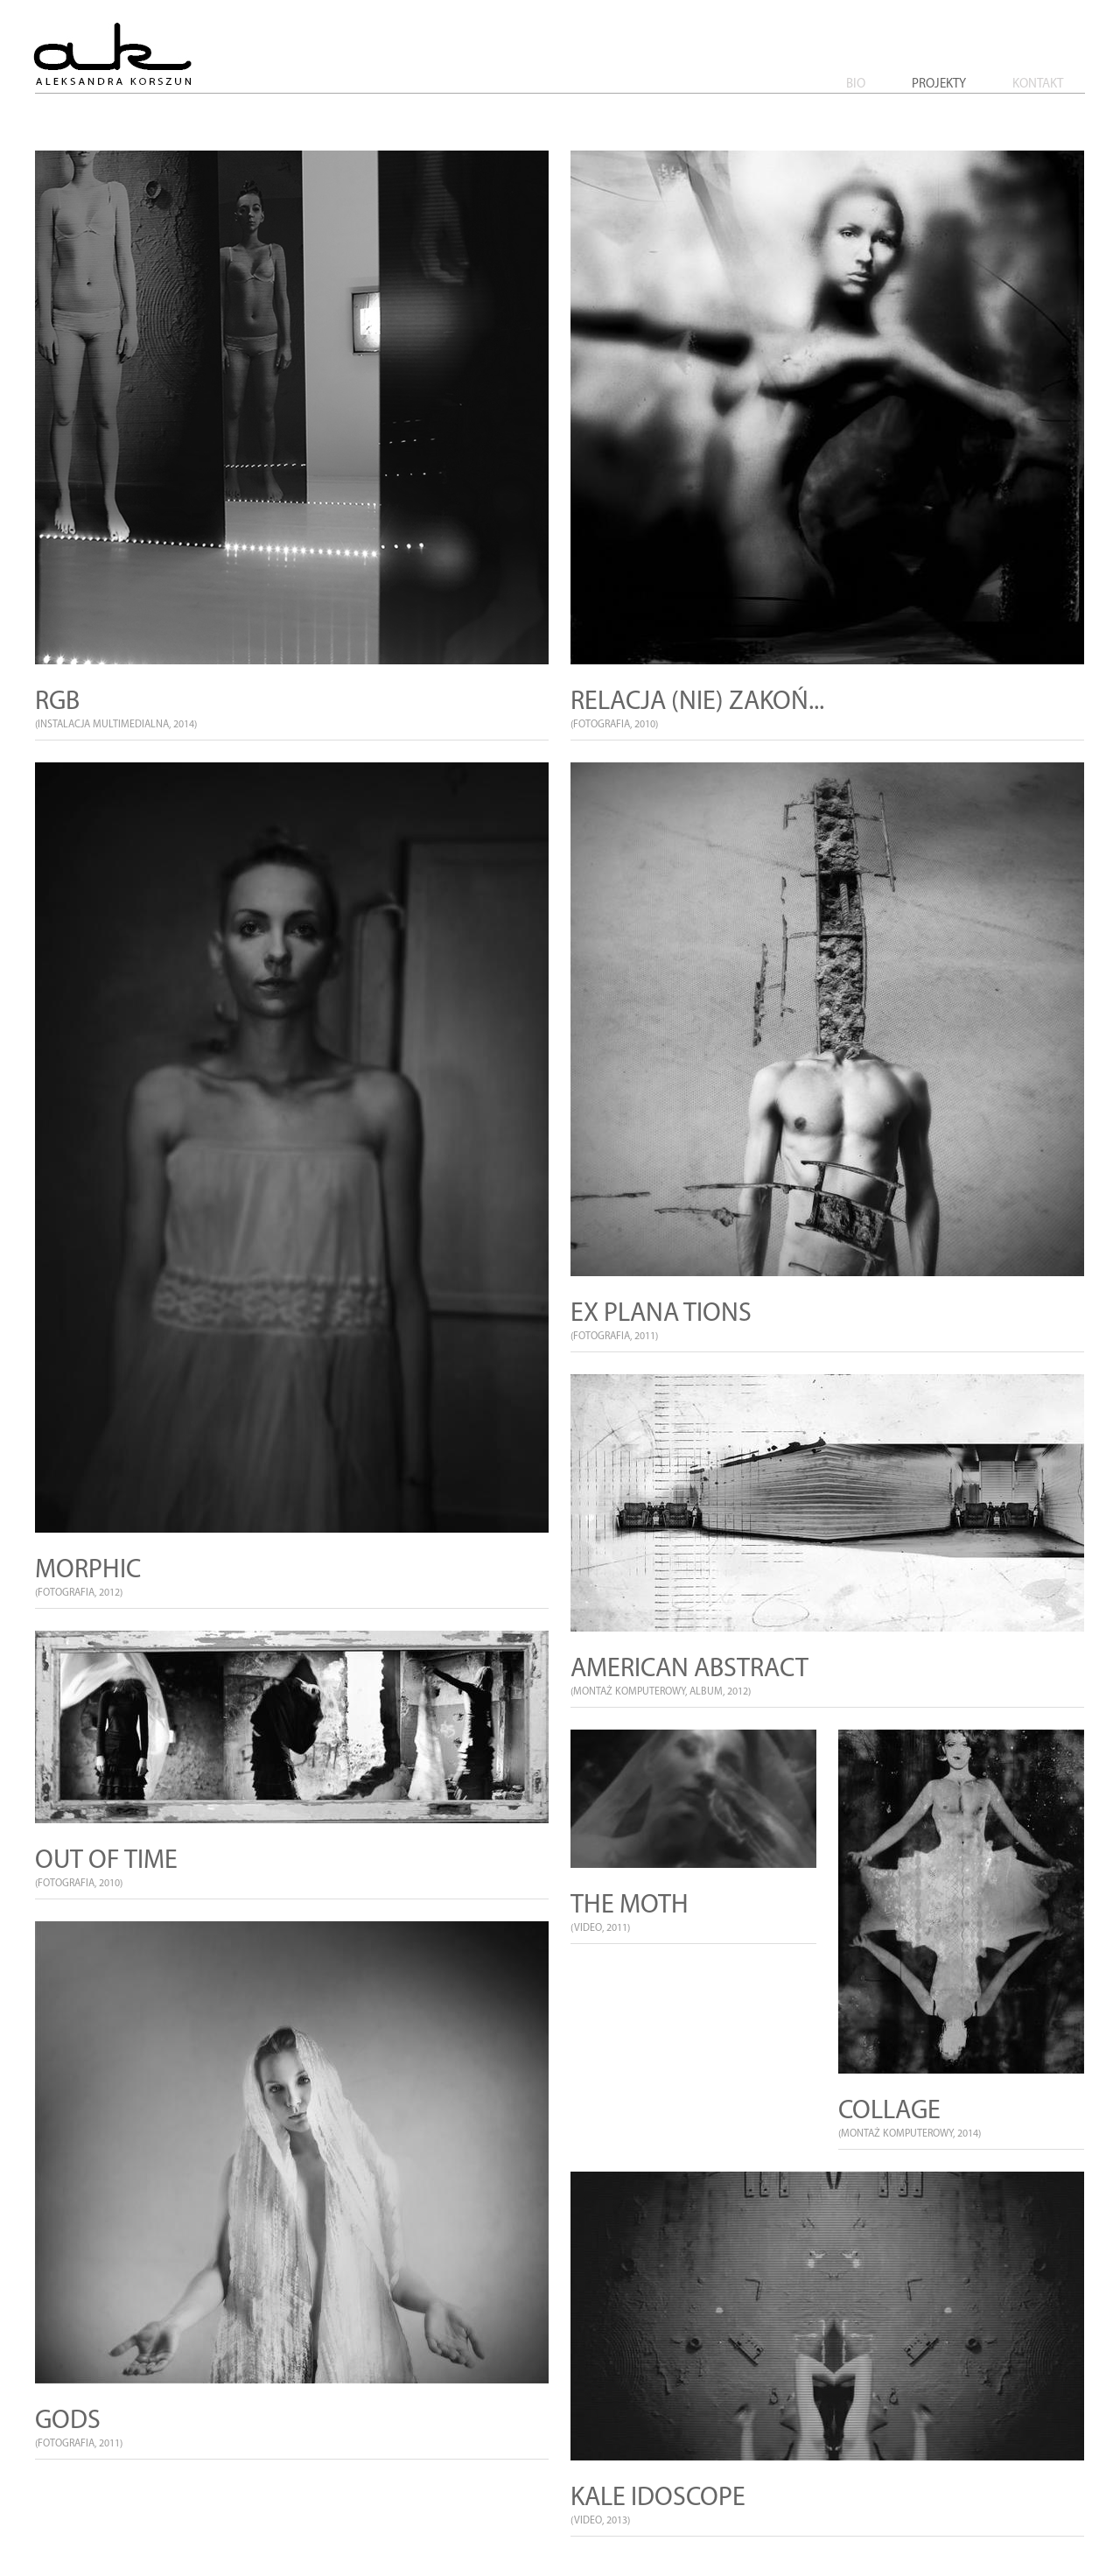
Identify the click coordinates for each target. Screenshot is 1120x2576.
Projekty (939, 84)
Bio (855, 84)
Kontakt (1037, 84)
